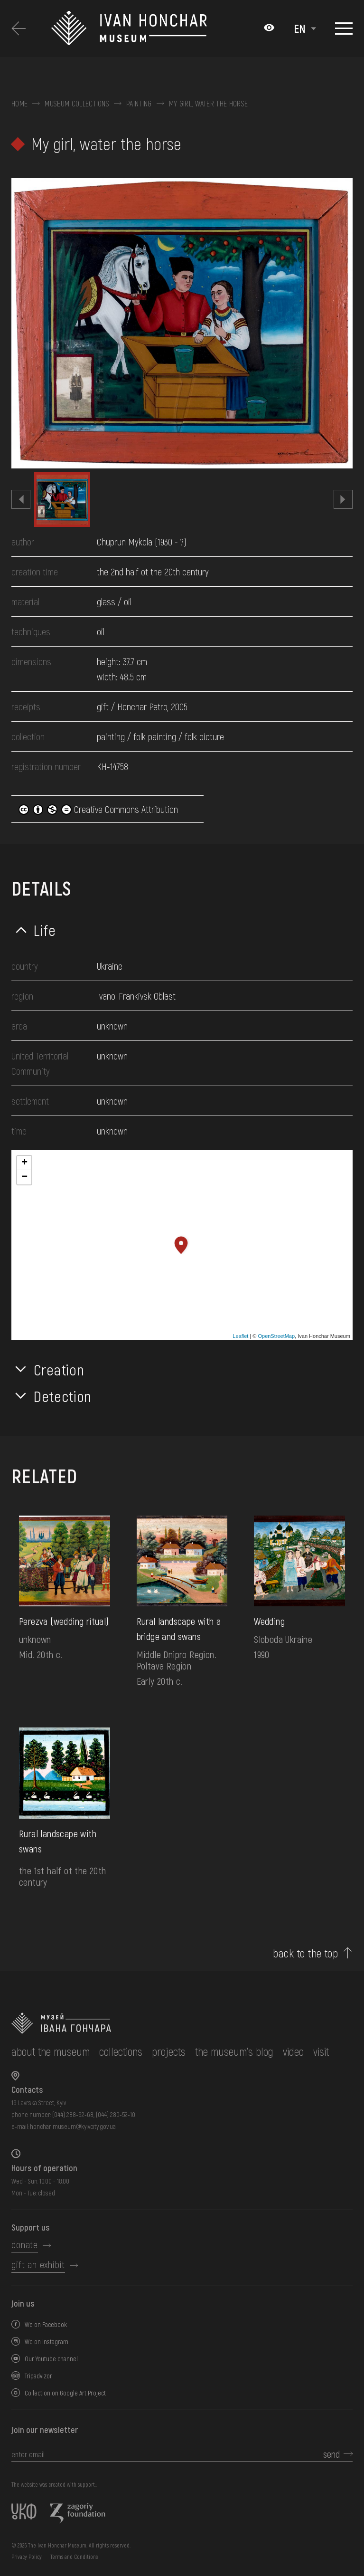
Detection (63, 1396)
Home (19, 103)
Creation (59, 1369)
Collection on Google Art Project (65, 2393)
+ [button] (24, 1163)
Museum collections (77, 103)
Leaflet (240, 1336)
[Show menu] (344, 28)
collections (120, 2051)
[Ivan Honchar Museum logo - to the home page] (152, 28)
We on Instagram (46, 2341)
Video (293, 2051)
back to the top (305, 1953)
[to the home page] (170, 2023)
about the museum (50, 2051)
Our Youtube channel (51, 2359)
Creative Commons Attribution (98, 809)
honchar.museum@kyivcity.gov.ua (73, 2126)
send (331, 2454)
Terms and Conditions (74, 2556)
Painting (139, 103)
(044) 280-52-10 (115, 2114)
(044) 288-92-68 (72, 2114)
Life (45, 930)
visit (321, 2051)
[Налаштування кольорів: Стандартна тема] (269, 28)
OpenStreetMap (276, 1336)
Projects (169, 2051)
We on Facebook (46, 2324)
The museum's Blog (234, 2051)
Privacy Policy (26, 2556)
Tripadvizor (38, 2376)
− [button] (24, 1177)
